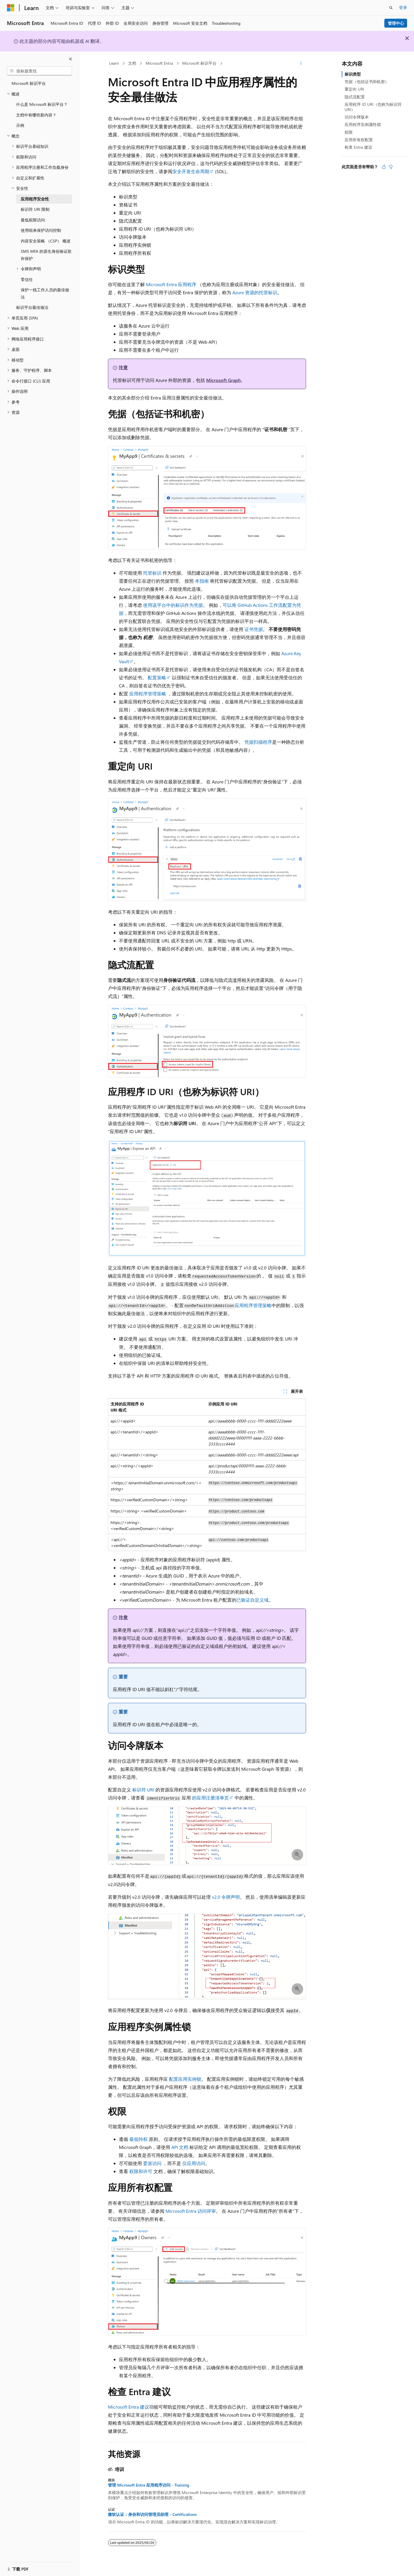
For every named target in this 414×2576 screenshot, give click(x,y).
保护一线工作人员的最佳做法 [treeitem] (45, 293)
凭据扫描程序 (258, 742)
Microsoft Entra (159, 63)
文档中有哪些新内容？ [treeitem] (36, 115)
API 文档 (179, 2147)
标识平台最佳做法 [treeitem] (32, 307)
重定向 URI (354, 89)
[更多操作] (301, 63)
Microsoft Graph (223, 380)
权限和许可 (140, 2171)
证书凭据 (253, 629)
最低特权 (138, 2139)
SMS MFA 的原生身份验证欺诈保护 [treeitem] (46, 254)
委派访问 (152, 2163)
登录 (403, 7)
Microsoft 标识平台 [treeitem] (29, 83)
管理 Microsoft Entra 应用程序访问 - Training (148, 2485)
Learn (114, 63)
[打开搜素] (391, 8)
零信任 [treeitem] (27, 279)
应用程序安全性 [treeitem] (35, 199)
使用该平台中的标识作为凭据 (173, 605)
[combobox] (39, 71)
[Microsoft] (10, 8)
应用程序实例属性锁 (363, 124)
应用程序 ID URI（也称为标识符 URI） (373, 107)
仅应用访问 (193, 2163)
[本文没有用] (390, 166)
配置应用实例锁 (185, 2079)
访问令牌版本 (357, 117)
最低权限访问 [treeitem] (33, 220)
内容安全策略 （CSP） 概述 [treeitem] (46, 241)
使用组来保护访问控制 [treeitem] (41, 230)
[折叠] (70, 59)
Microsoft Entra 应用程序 (171, 284)
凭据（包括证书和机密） (367, 81)
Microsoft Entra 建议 (128, 2407)
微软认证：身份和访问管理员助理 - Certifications (152, 2514)
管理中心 (396, 23)
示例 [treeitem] (20, 125)
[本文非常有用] (383, 166)
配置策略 (157, 677)
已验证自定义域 (252, 1600)
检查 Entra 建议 (358, 147)
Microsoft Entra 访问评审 (191, 2211)
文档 (132, 63)
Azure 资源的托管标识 (254, 292)
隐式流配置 (355, 97)
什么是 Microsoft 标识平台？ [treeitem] (42, 104)
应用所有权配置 (359, 139)
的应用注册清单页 (210, 1798)
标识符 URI (143, 1790)
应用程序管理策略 (147, 694)
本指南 (202, 581)
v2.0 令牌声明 (226, 1897)
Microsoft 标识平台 (199, 63)
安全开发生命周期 (190, 171)
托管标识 (152, 573)
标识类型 (353, 74)
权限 (349, 132)
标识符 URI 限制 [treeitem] (35, 209)
